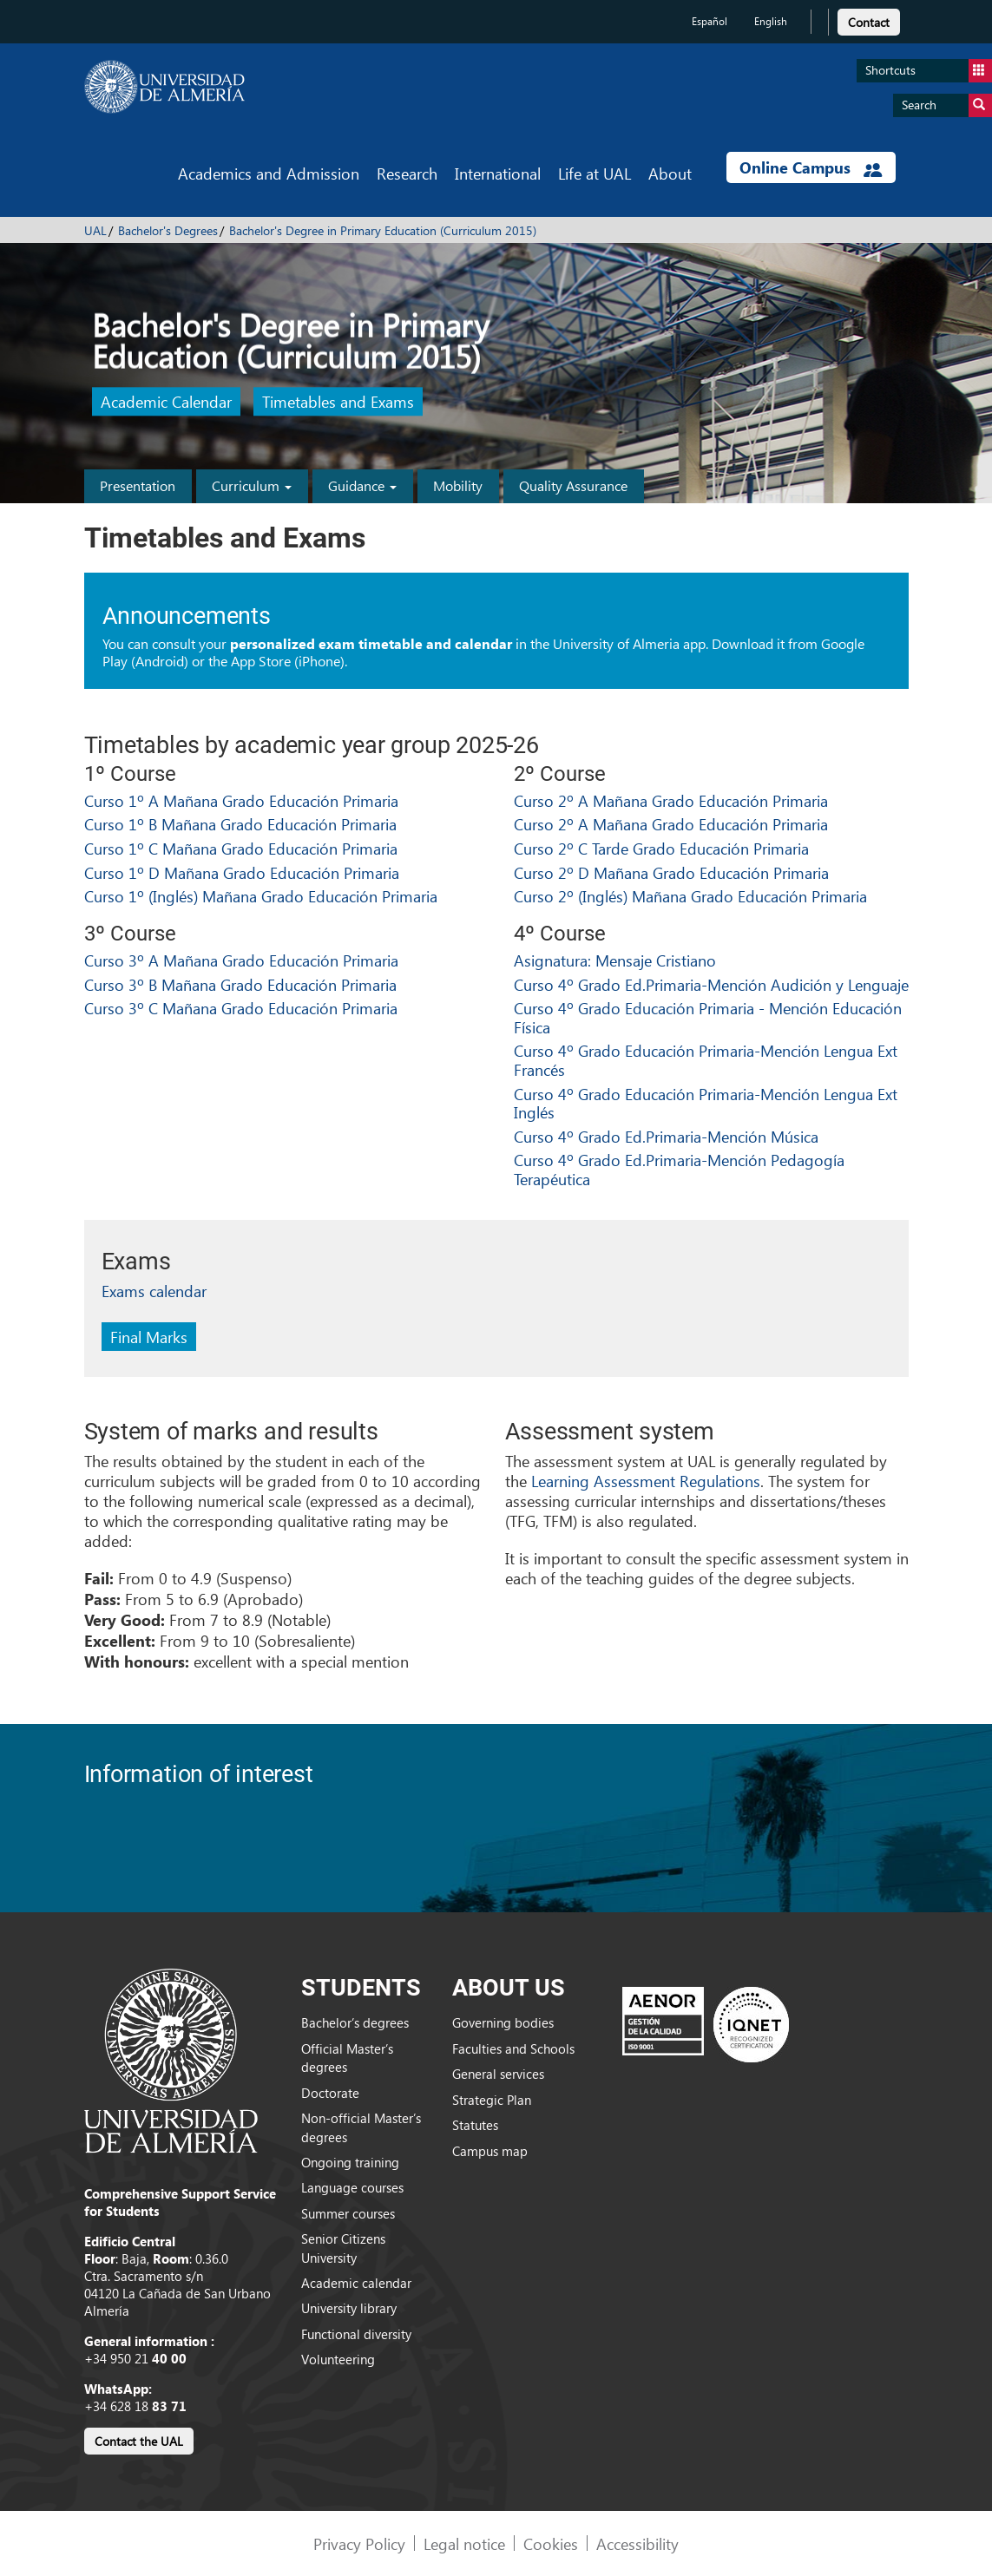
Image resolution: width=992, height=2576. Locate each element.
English (770, 21)
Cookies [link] (550, 2543)
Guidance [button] (362, 485)
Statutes (475, 2125)
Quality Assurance (573, 485)
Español (709, 21)
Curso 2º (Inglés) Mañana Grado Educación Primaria (690, 896)
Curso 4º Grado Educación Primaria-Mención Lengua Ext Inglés (705, 1103)
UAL (95, 230)
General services (498, 2073)
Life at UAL (594, 173)
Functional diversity (356, 2334)
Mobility (458, 485)
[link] (869, 19)
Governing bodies (503, 2022)
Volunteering (338, 2359)
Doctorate (330, 2092)
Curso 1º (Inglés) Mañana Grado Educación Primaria (260, 896)
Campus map (490, 2151)
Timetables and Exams (338, 402)
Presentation (137, 485)
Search (947, 105)
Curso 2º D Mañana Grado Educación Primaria (671, 872)
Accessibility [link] (637, 2543)
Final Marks (148, 1336)
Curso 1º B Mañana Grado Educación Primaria (240, 824)
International (498, 173)
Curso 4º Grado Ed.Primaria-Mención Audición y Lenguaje (711, 984)
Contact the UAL (139, 2441)
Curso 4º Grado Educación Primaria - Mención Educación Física (708, 1017)
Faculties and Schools (513, 2048)
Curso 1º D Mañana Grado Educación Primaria (241, 872)
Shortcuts (928, 70)
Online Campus (810, 167)
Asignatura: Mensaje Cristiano (615, 960)
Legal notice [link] (464, 2543)
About (670, 173)
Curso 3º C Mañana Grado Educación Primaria (240, 1008)
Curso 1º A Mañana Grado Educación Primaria (241, 800)
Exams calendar (154, 1290)
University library (349, 2308)
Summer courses (348, 2213)
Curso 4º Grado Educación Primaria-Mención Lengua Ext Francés (705, 1059)
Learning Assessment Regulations (645, 1480)
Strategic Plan (491, 2099)
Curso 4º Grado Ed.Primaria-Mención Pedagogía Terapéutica (679, 1169)
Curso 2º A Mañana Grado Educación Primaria (671, 800)
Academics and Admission (268, 173)
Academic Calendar (166, 402)
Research (407, 173)
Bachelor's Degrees (168, 230)
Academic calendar (356, 2282)
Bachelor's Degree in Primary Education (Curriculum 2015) (382, 230)
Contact (869, 22)
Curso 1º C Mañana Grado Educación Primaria (240, 848)
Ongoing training (350, 2162)
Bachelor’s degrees (355, 2022)
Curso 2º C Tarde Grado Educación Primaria (661, 848)
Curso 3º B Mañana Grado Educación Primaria (240, 984)
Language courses (352, 2187)
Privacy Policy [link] (359, 2543)
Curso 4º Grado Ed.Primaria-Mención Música (666, 1136)
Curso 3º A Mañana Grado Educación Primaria (241, 960)
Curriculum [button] (252, 485)
